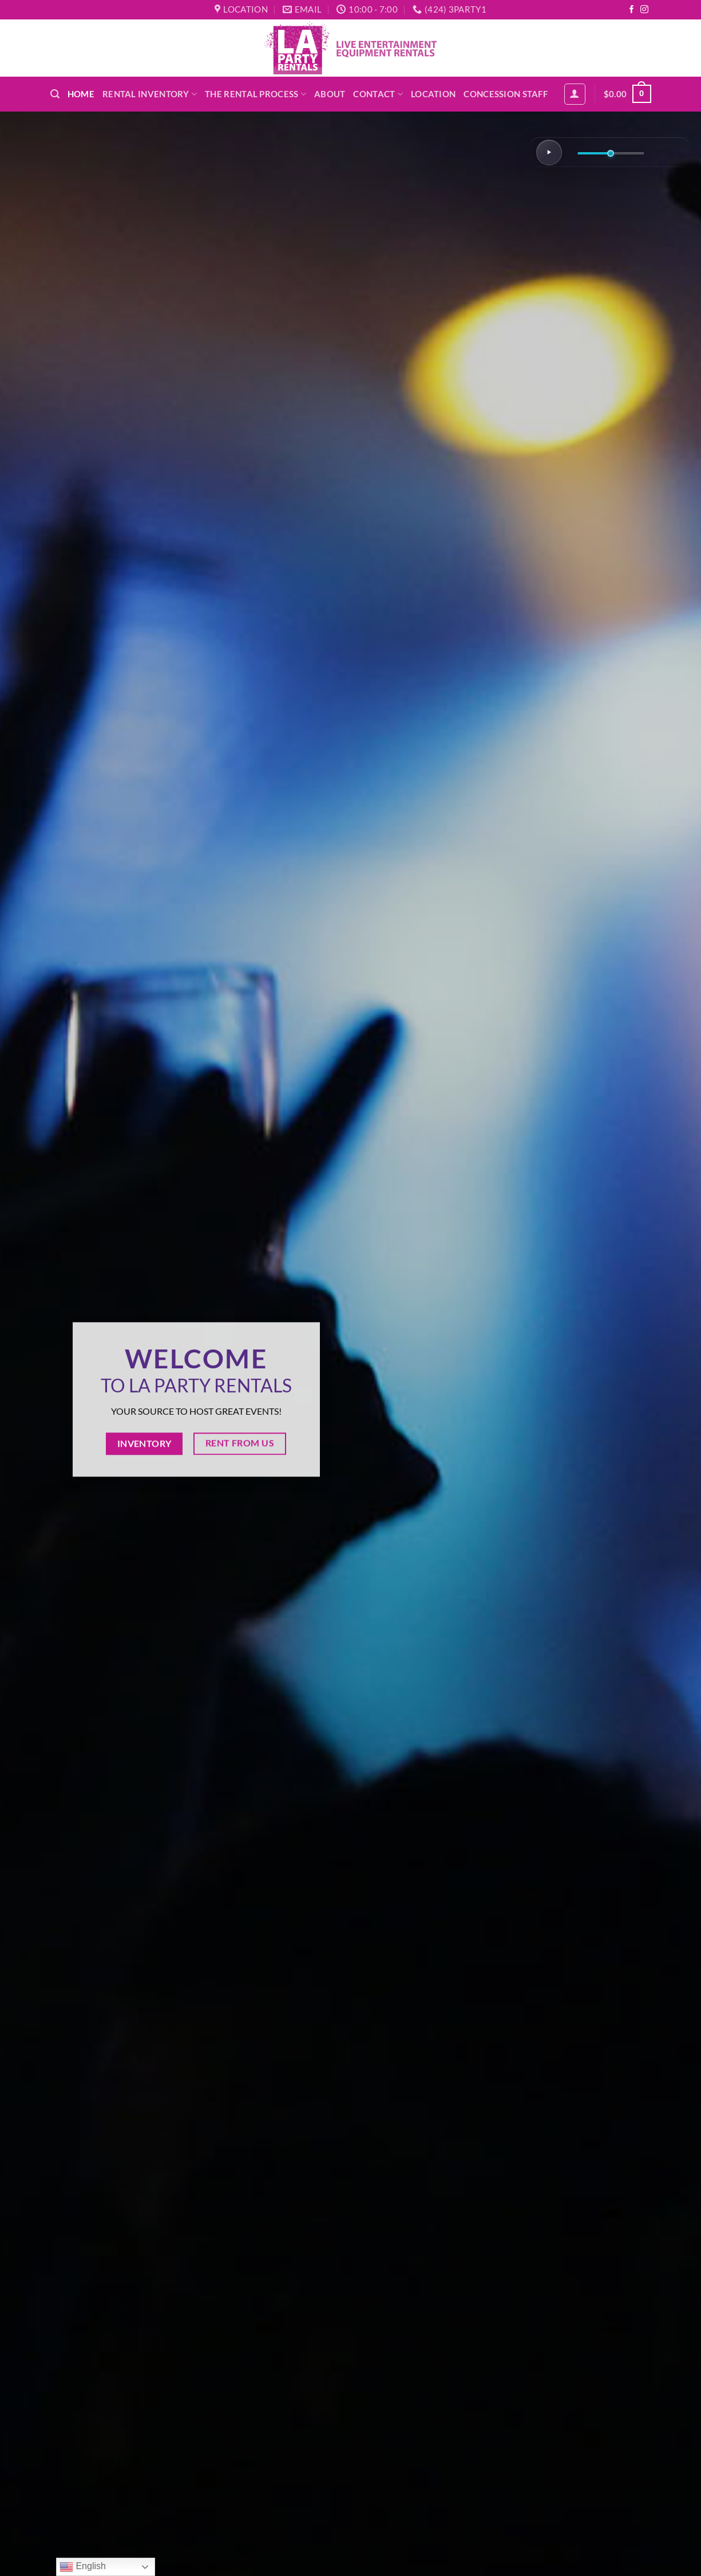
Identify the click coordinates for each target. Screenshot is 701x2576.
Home (81, 94)
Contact (378, 94)
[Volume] (611, 154)
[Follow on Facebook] (632, 10)
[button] (55, 94)
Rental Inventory (149, 94)
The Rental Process (255, 94)
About (329, 94)
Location (433, 94)
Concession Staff (506, 94)
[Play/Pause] (549, 152)
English (83, 2567)
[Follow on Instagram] (644, 10)
